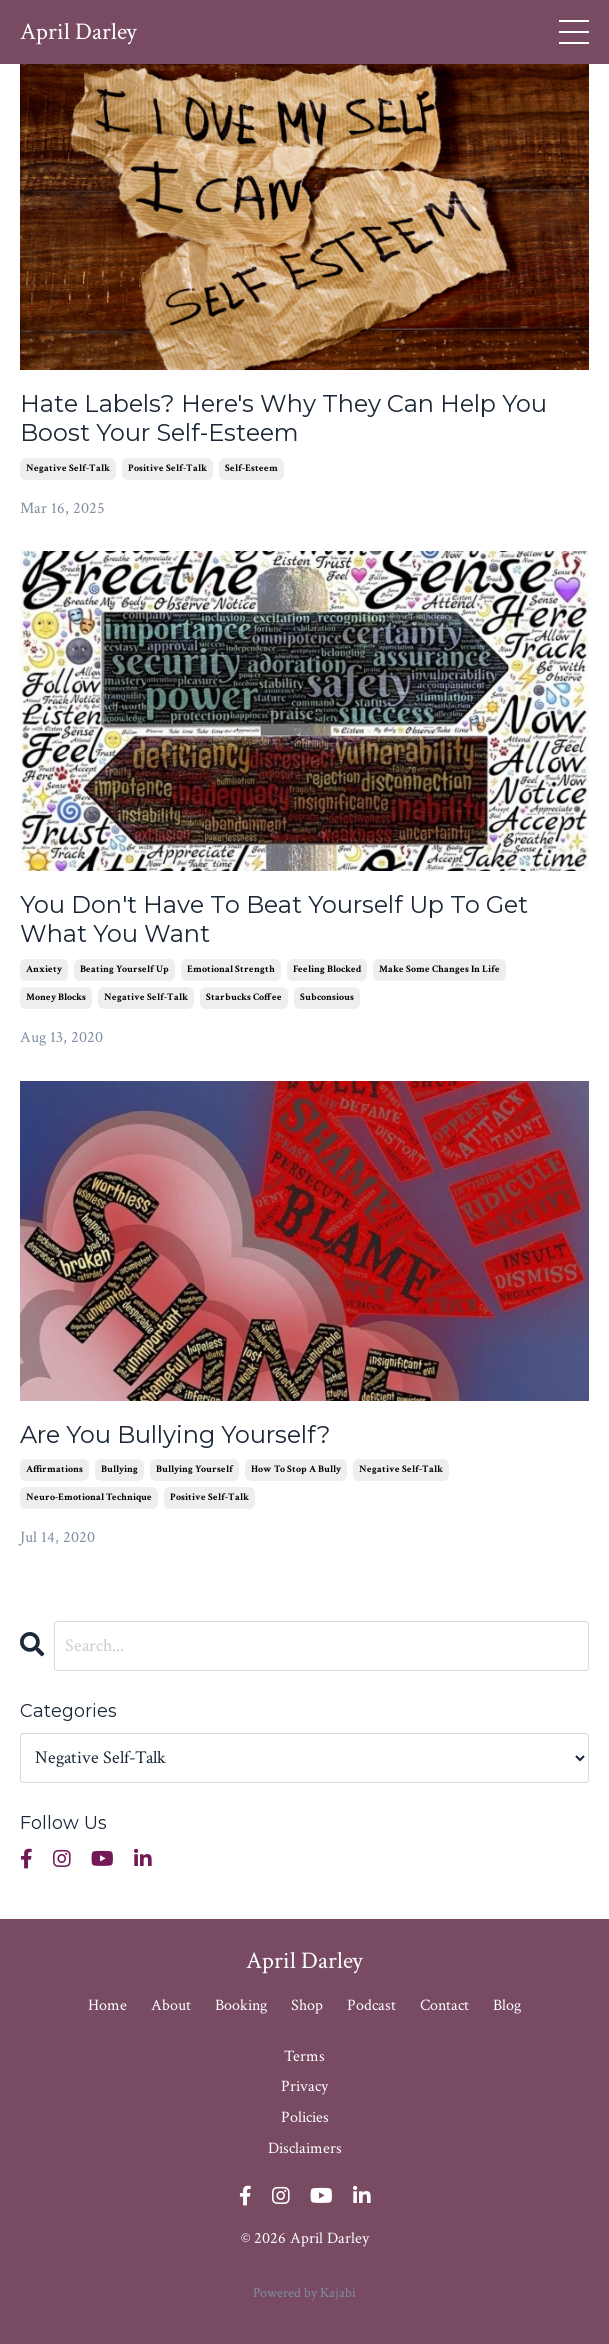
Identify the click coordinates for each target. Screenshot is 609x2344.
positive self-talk (167, 468)
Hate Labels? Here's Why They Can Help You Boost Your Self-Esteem (283, 418)
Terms (304, 2056)
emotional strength (231, 969)
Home (107, 2005)
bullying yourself (194, 1469)
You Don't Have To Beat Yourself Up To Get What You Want (274, 919)
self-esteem (251, 468)
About (171, 2005)
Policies (305, 2117)
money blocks (56, 997)
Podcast (371, 2005)
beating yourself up (124, 969)
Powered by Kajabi (304, 2293)
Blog (507, 2005)
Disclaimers (305, 2148)
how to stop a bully (296, 1469)
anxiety (44, 969)
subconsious (327, 997)
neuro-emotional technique (89, 1497)
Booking (241, 2005)
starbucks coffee (244, 997)
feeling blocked (327, 969)
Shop (309, 2005)
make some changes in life (439, 969)
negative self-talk (68, 468)
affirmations (54, 1469)
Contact (444, 2005)
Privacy (304, 2086)
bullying (119, 1469)
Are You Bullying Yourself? (175, 1435)
